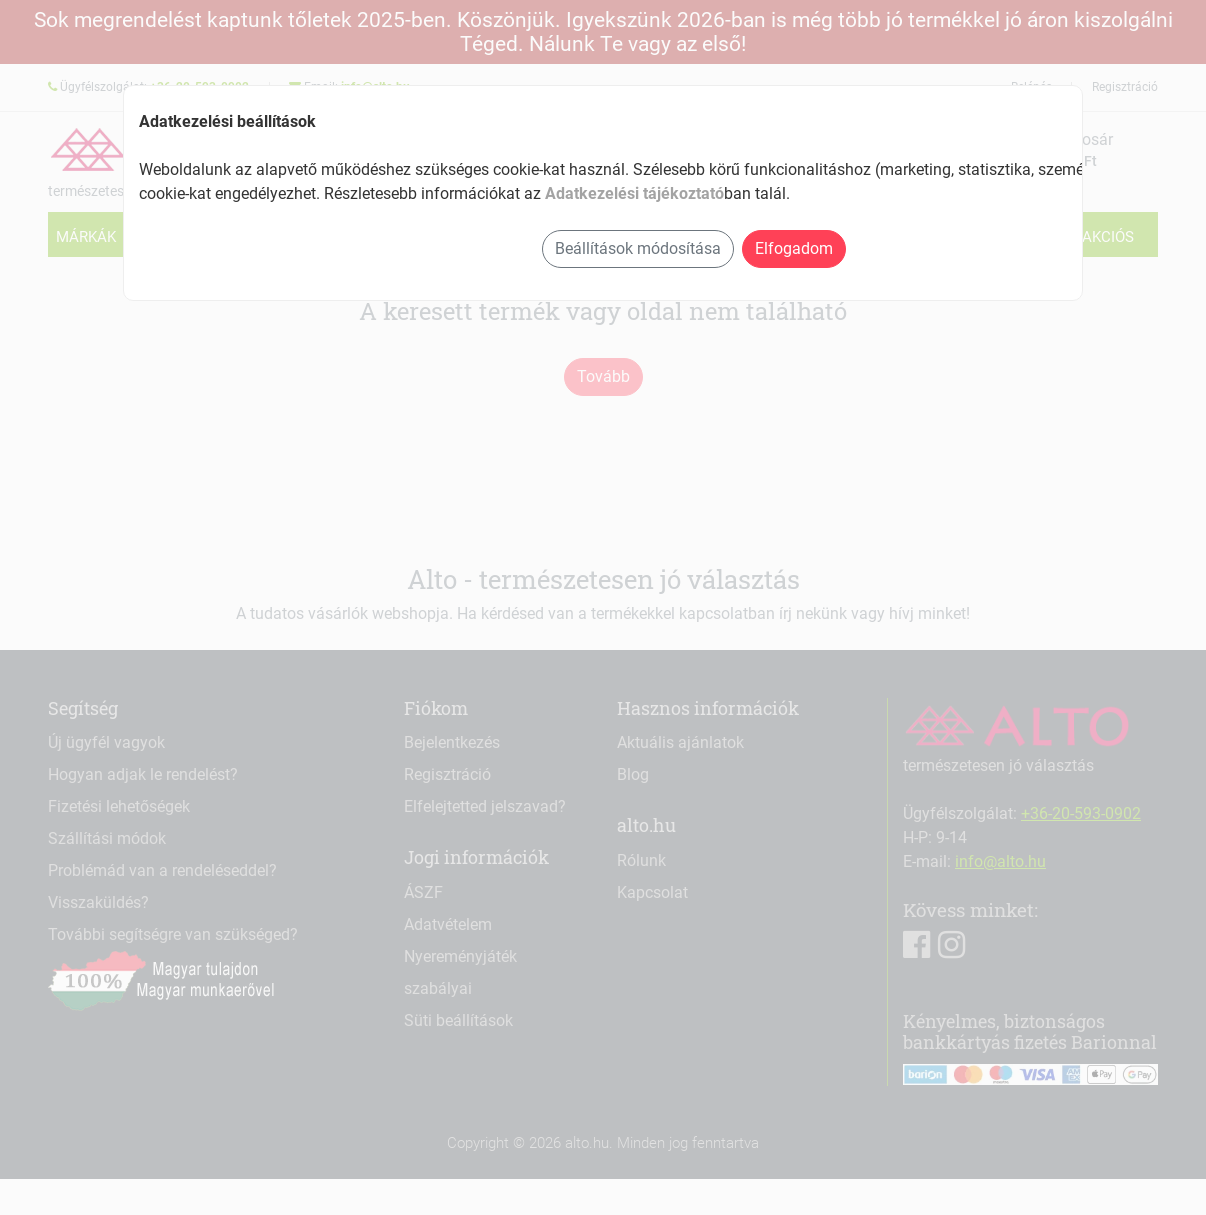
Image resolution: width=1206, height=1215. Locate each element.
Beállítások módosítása (638, 248)
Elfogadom (794, 248)
